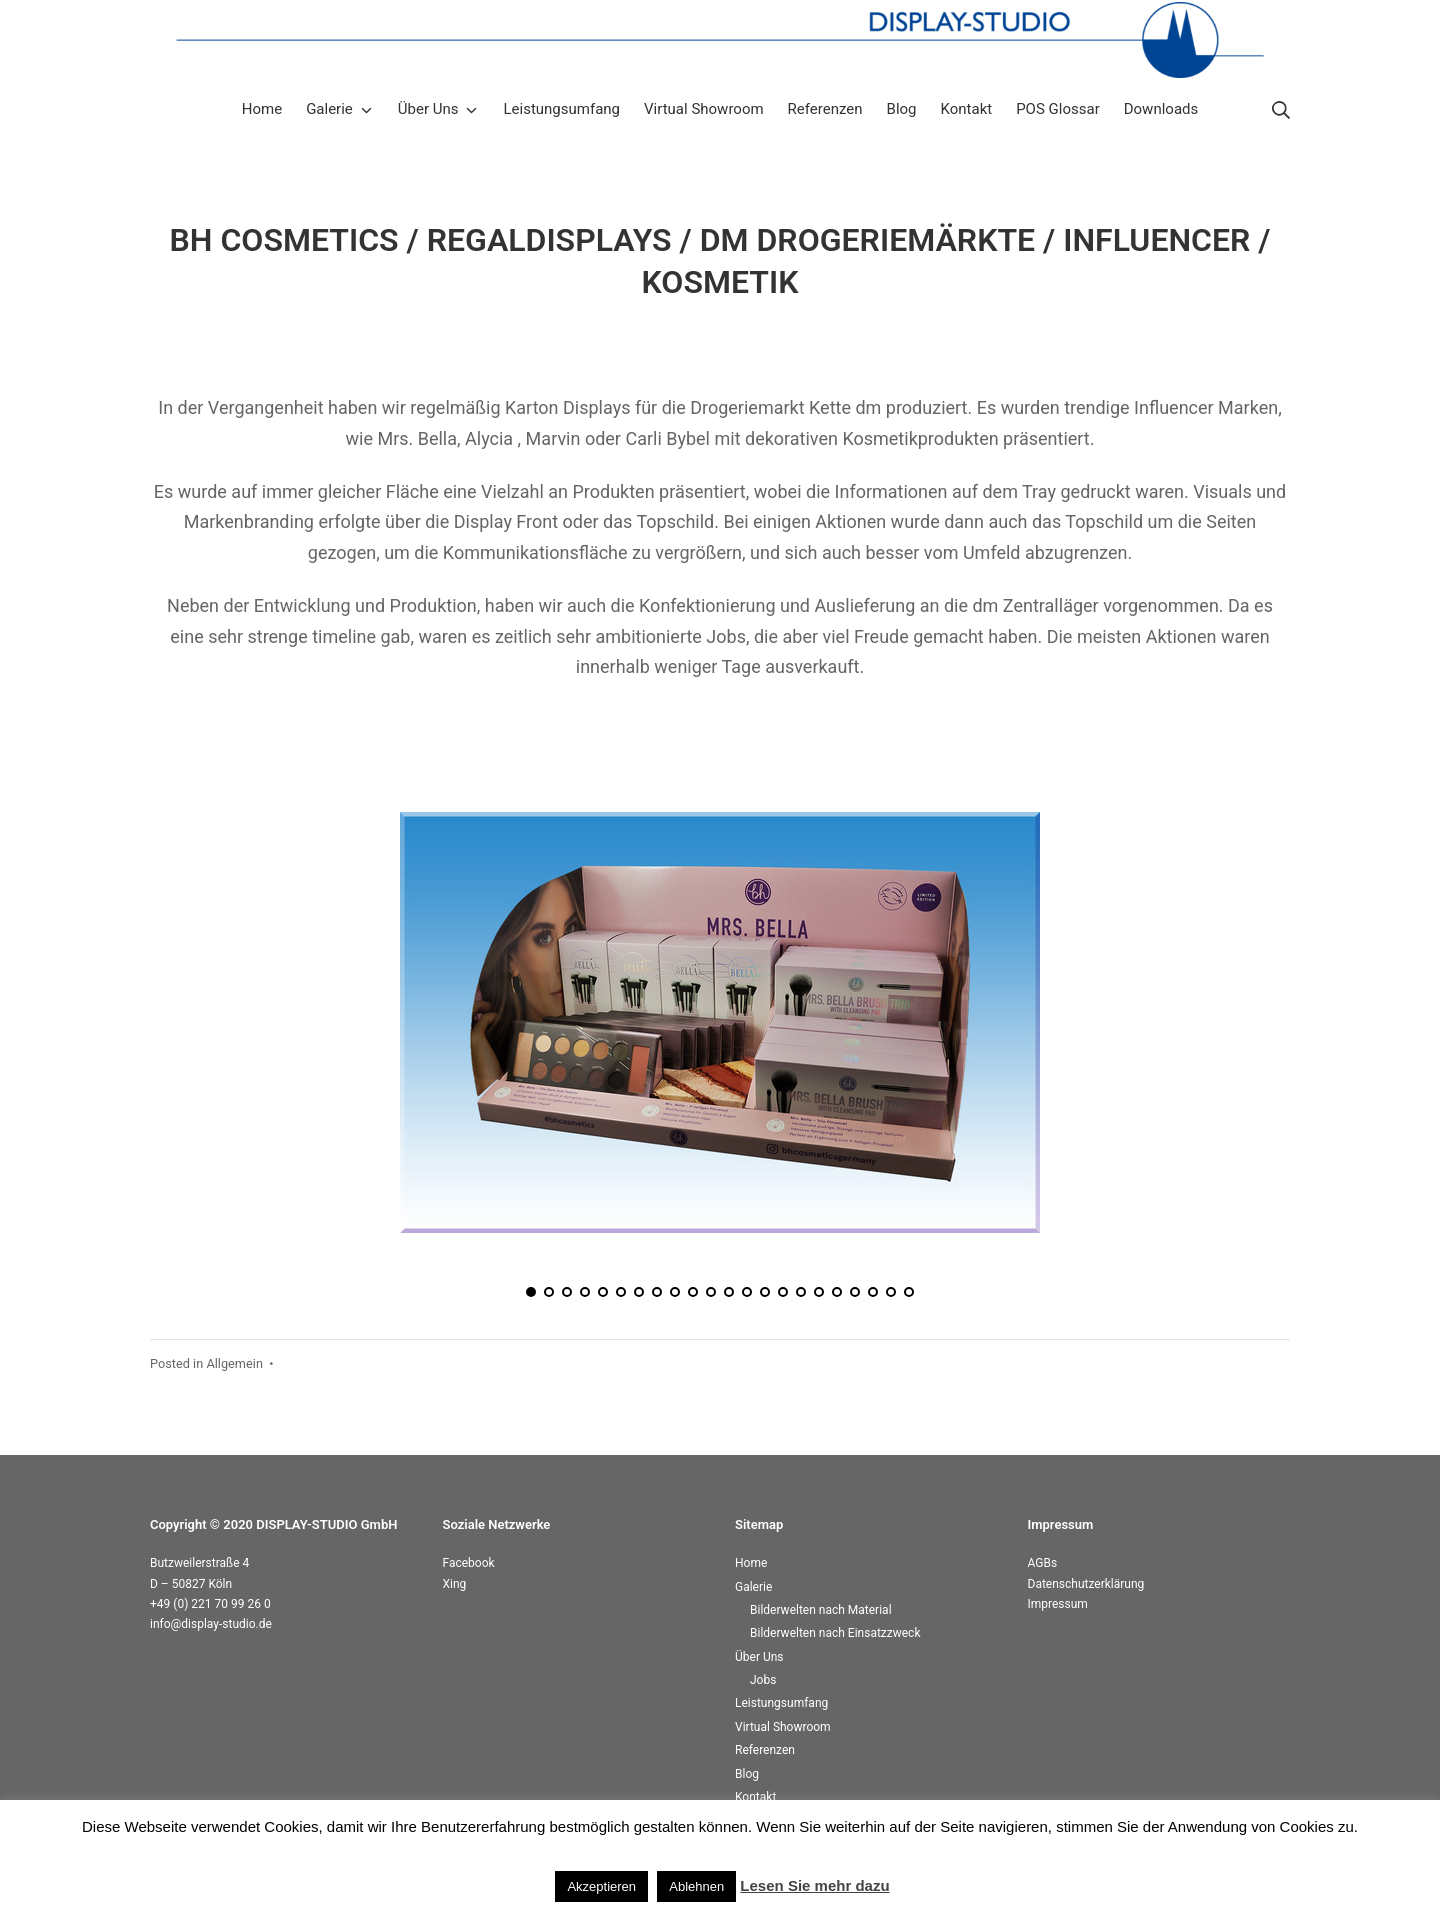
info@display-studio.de (211, 1624)
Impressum (1058, 1604)
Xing (455, 1584)
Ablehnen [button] (696, 1886)
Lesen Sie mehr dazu (814, 1885)
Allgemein (234, 1363)
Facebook (469, 1563)
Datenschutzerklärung (1086, 1584)
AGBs (1043, 1563)
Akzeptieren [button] (601, 1886)
